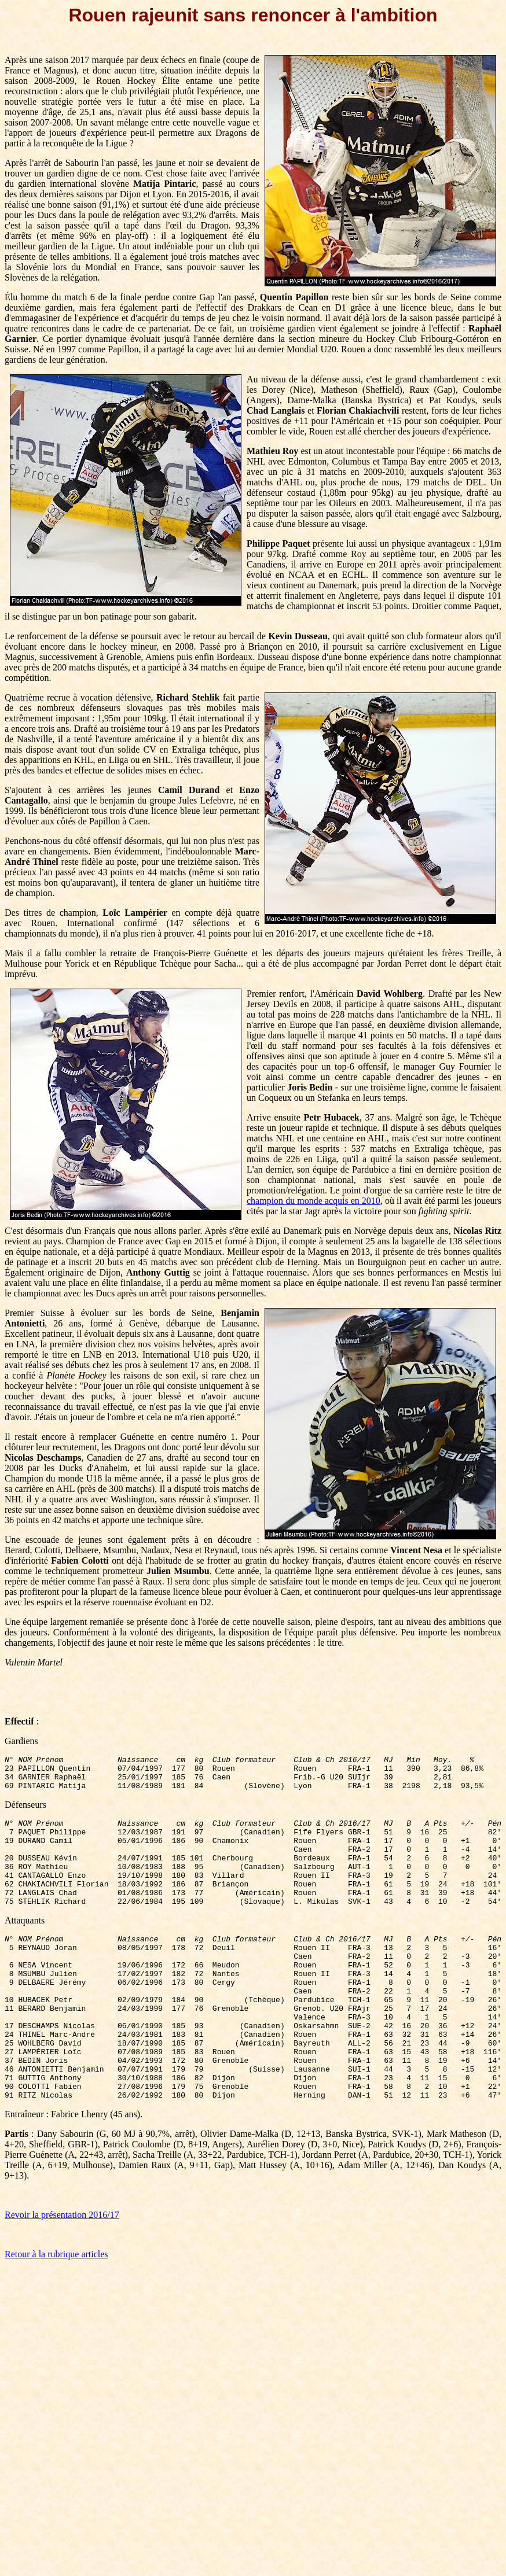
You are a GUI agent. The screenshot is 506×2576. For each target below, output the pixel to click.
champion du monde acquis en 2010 (313, 1201)
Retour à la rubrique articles (56, 2311)
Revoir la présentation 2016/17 (62, 2272)
